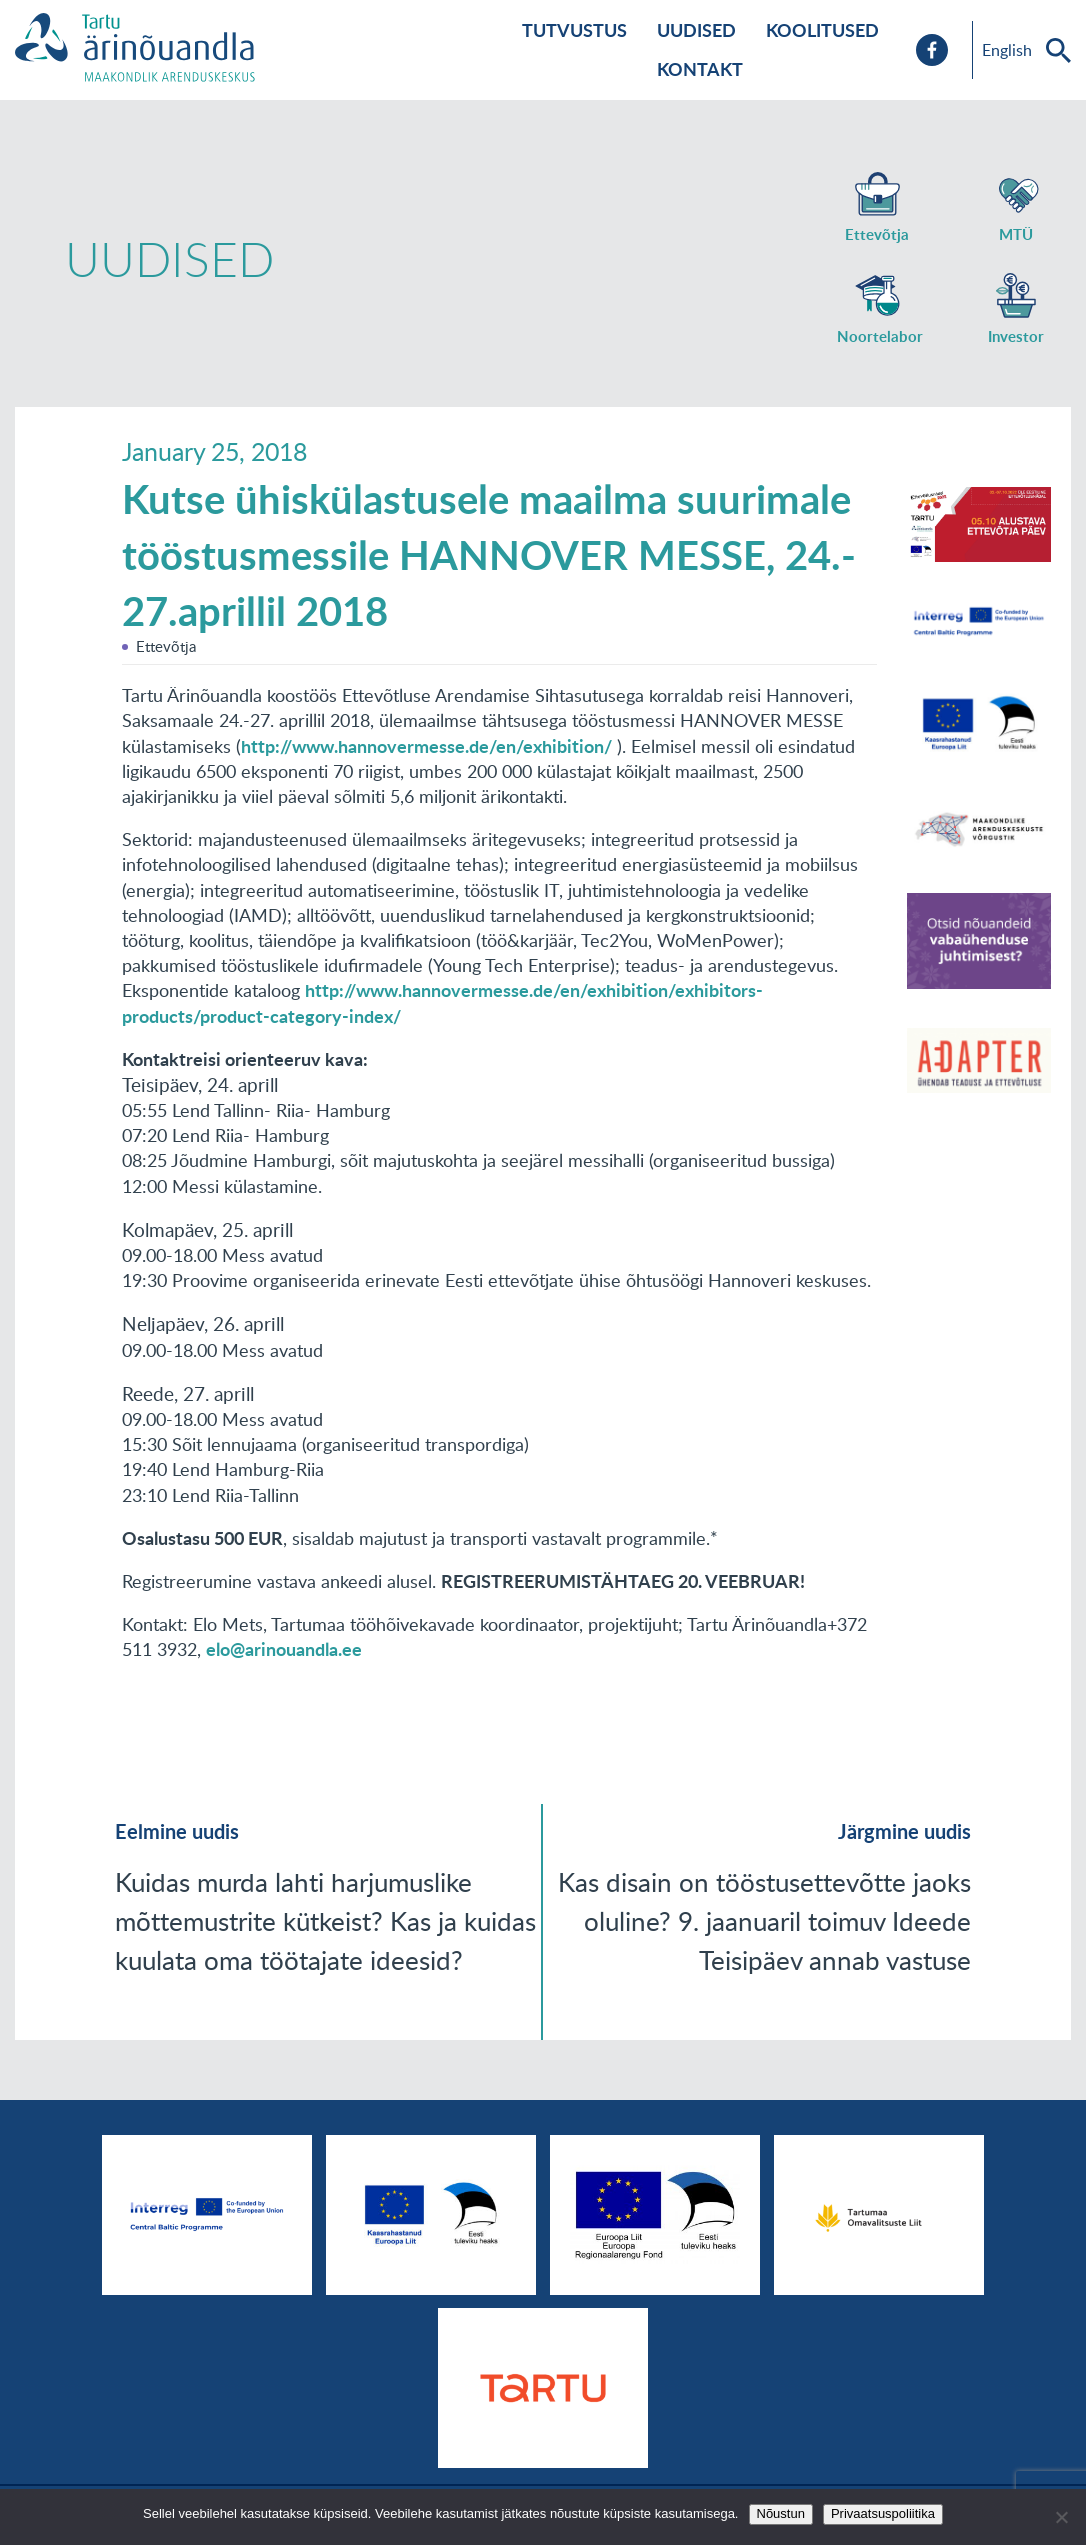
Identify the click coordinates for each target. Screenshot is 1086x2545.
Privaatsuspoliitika (883, 2513)
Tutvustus (574, 30)
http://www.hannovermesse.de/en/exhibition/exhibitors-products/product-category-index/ (442, 1002)
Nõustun (781, 2513)
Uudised (696, 30)
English (1007, 50)
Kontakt (700, 69)
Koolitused (822, 30)
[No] (1061, 2517)
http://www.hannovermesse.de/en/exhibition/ (426, 746)
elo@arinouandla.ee (284, 1649)
